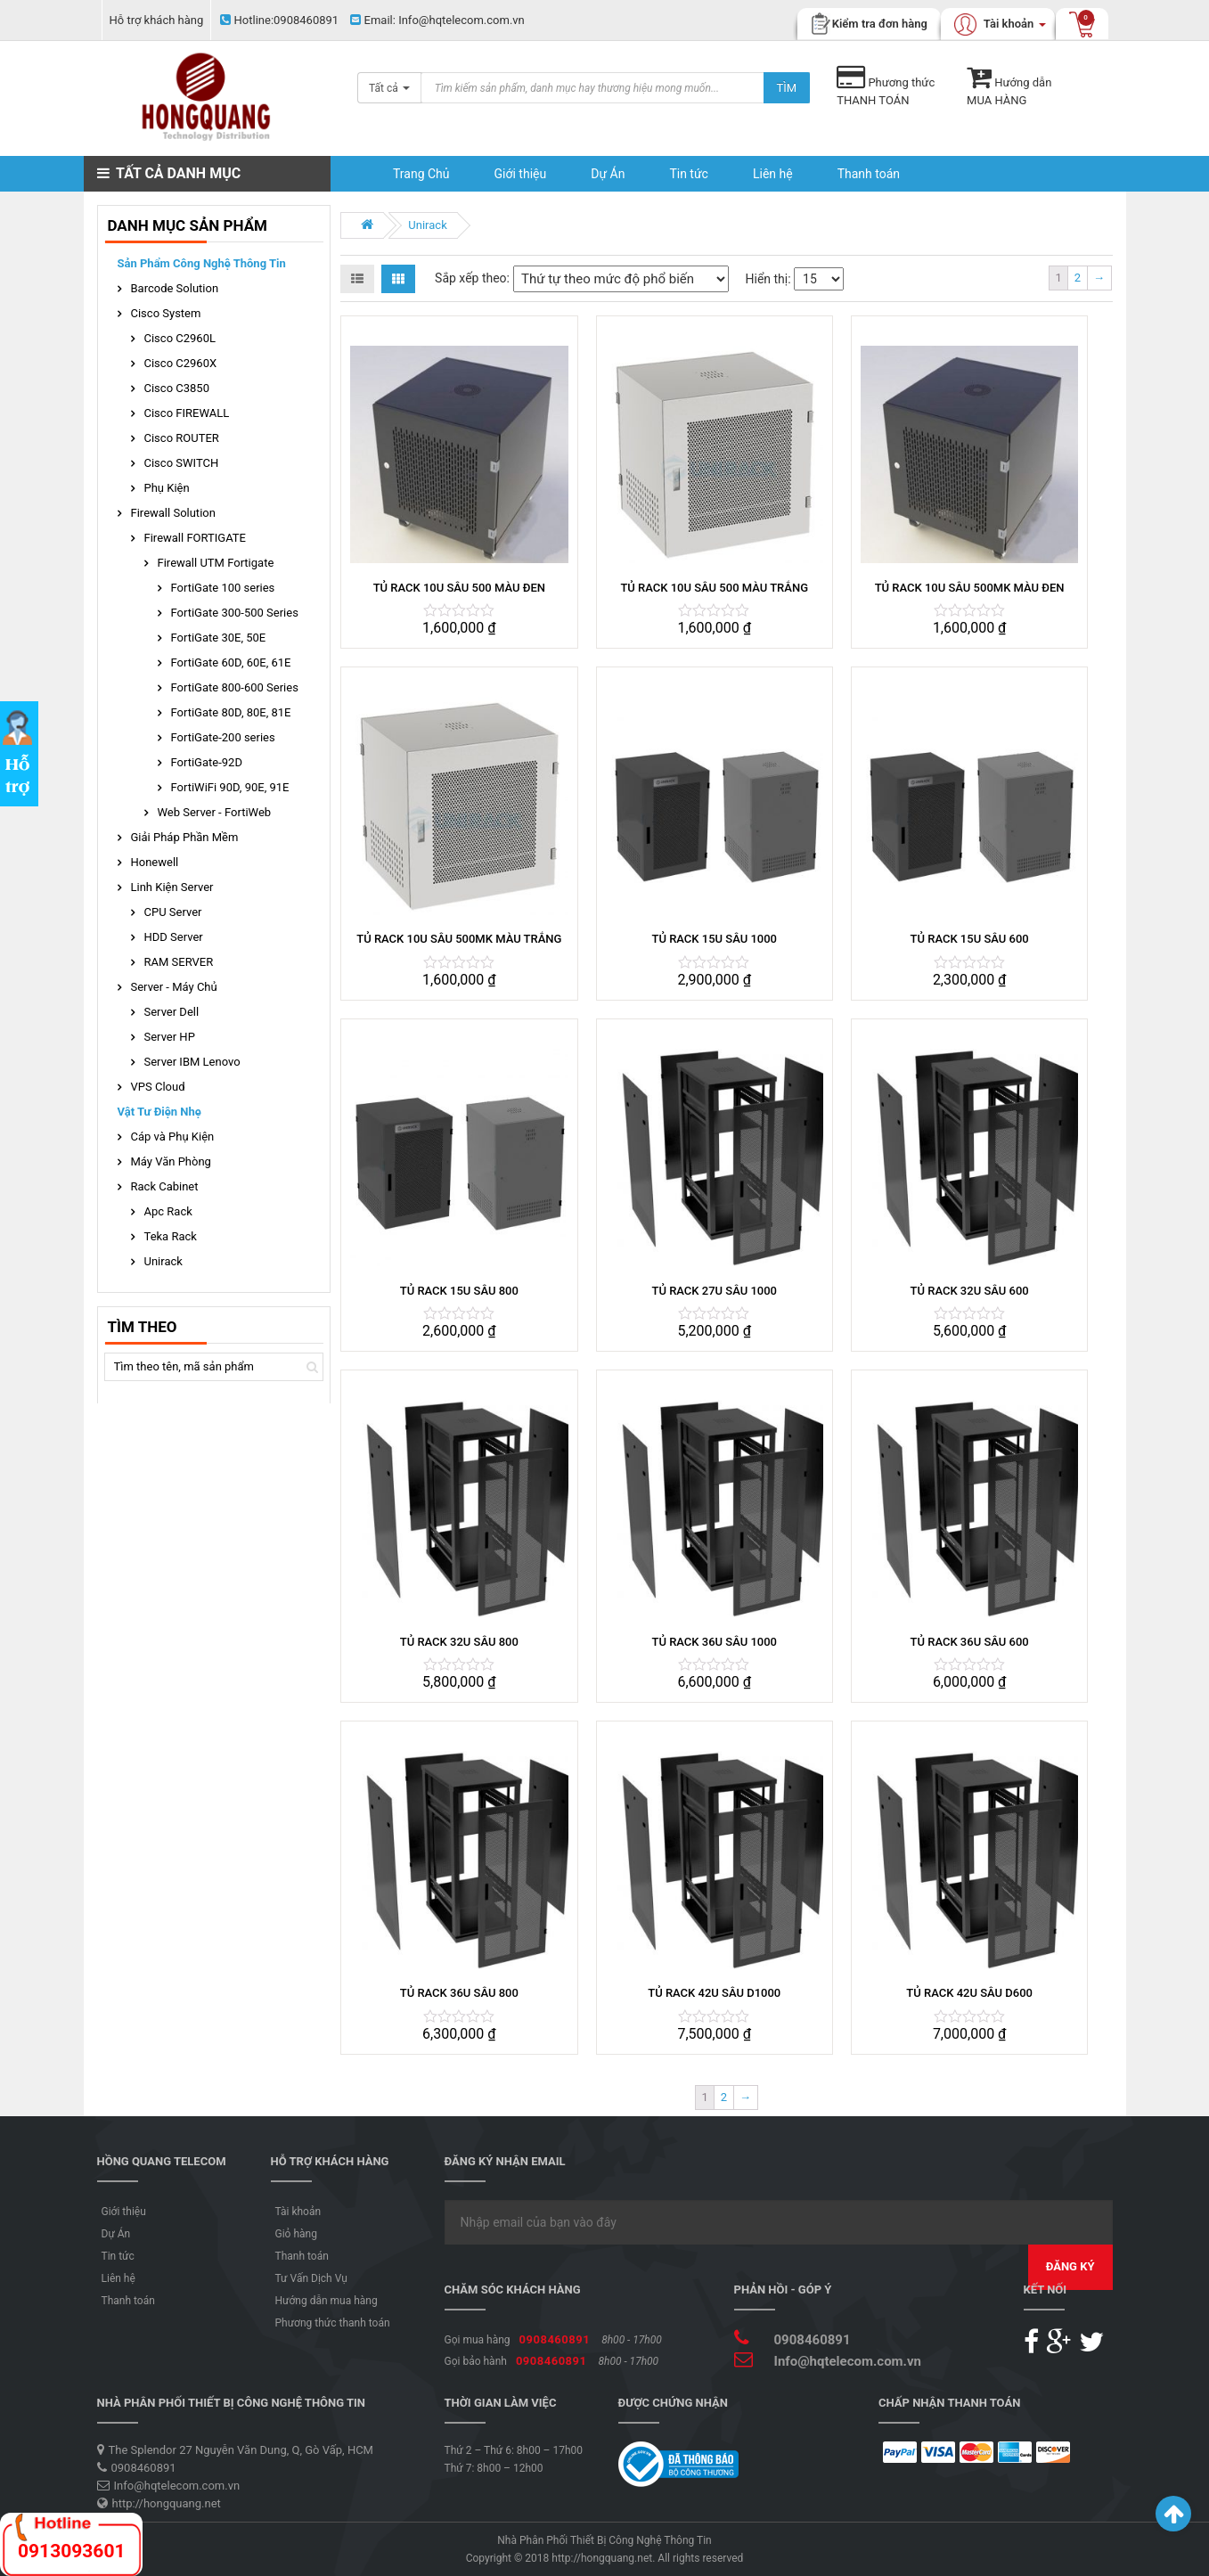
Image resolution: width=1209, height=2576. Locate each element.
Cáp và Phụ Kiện (173, 1136)
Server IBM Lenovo (192, 1061)
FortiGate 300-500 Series (234, 612)
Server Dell (172, 1011)
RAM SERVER (179, 962)
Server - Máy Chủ (174, 987)
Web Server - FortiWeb (215, 812)
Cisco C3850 (176, 388)
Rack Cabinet (165, 1186)
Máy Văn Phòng (171, 1161)
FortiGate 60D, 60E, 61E (231, 662)
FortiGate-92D (206, 762)
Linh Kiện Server (172, 887)
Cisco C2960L (180, 338)
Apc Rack (168, 1211)
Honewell (155, 862)
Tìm (787, 87)
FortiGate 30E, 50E (218, 637)
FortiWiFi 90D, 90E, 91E (230, 787)
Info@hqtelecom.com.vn (437, 20)
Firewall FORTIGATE (195, 537)
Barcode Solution (175, 288)
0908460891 (279, 20)
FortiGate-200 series (223, 737)
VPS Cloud (158, 1086)
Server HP (169, 1036)
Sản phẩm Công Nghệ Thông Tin (202, 263)
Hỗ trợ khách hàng (157, 20)
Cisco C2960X (180, 363)
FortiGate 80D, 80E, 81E (231, 712)
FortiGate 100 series (223, 587)
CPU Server (173, 912)
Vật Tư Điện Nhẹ (159, 1111)
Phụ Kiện (167, 488)
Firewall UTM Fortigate (216, 562)
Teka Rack (170, 1236)
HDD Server (173, 937)
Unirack (427, 225)
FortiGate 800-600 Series (234, 687)
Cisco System (166, 313)
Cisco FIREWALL (187, 413)
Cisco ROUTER (181, 438)
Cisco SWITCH (181, 463)
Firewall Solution (173, 512)
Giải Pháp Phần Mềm (185, 837)
